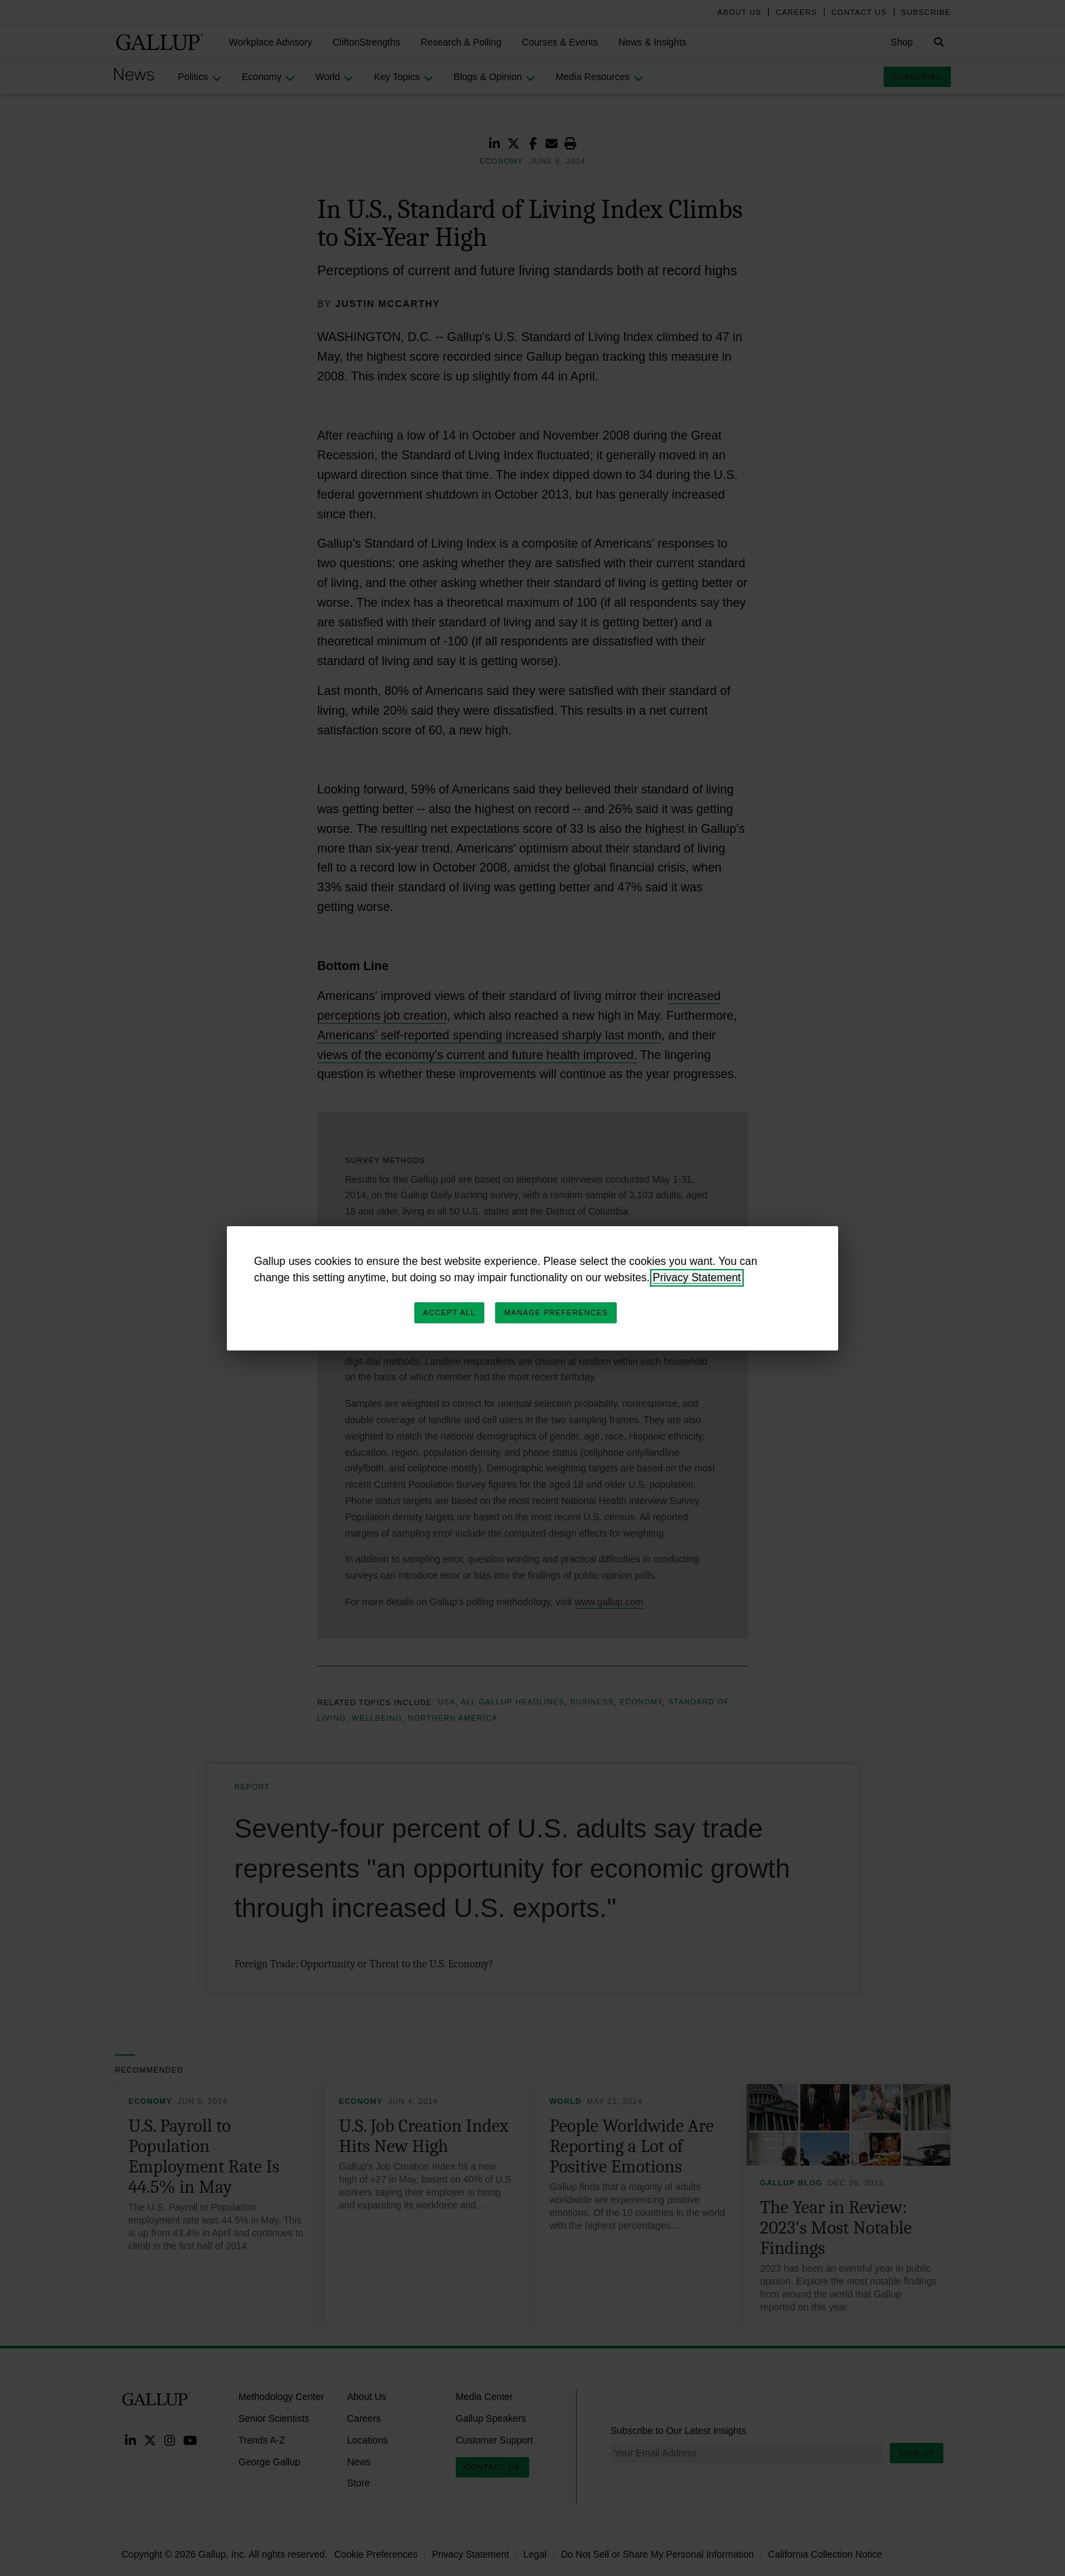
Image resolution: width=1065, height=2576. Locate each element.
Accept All (449, 1312)
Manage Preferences (556, 1312)
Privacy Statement (697, 1277)
